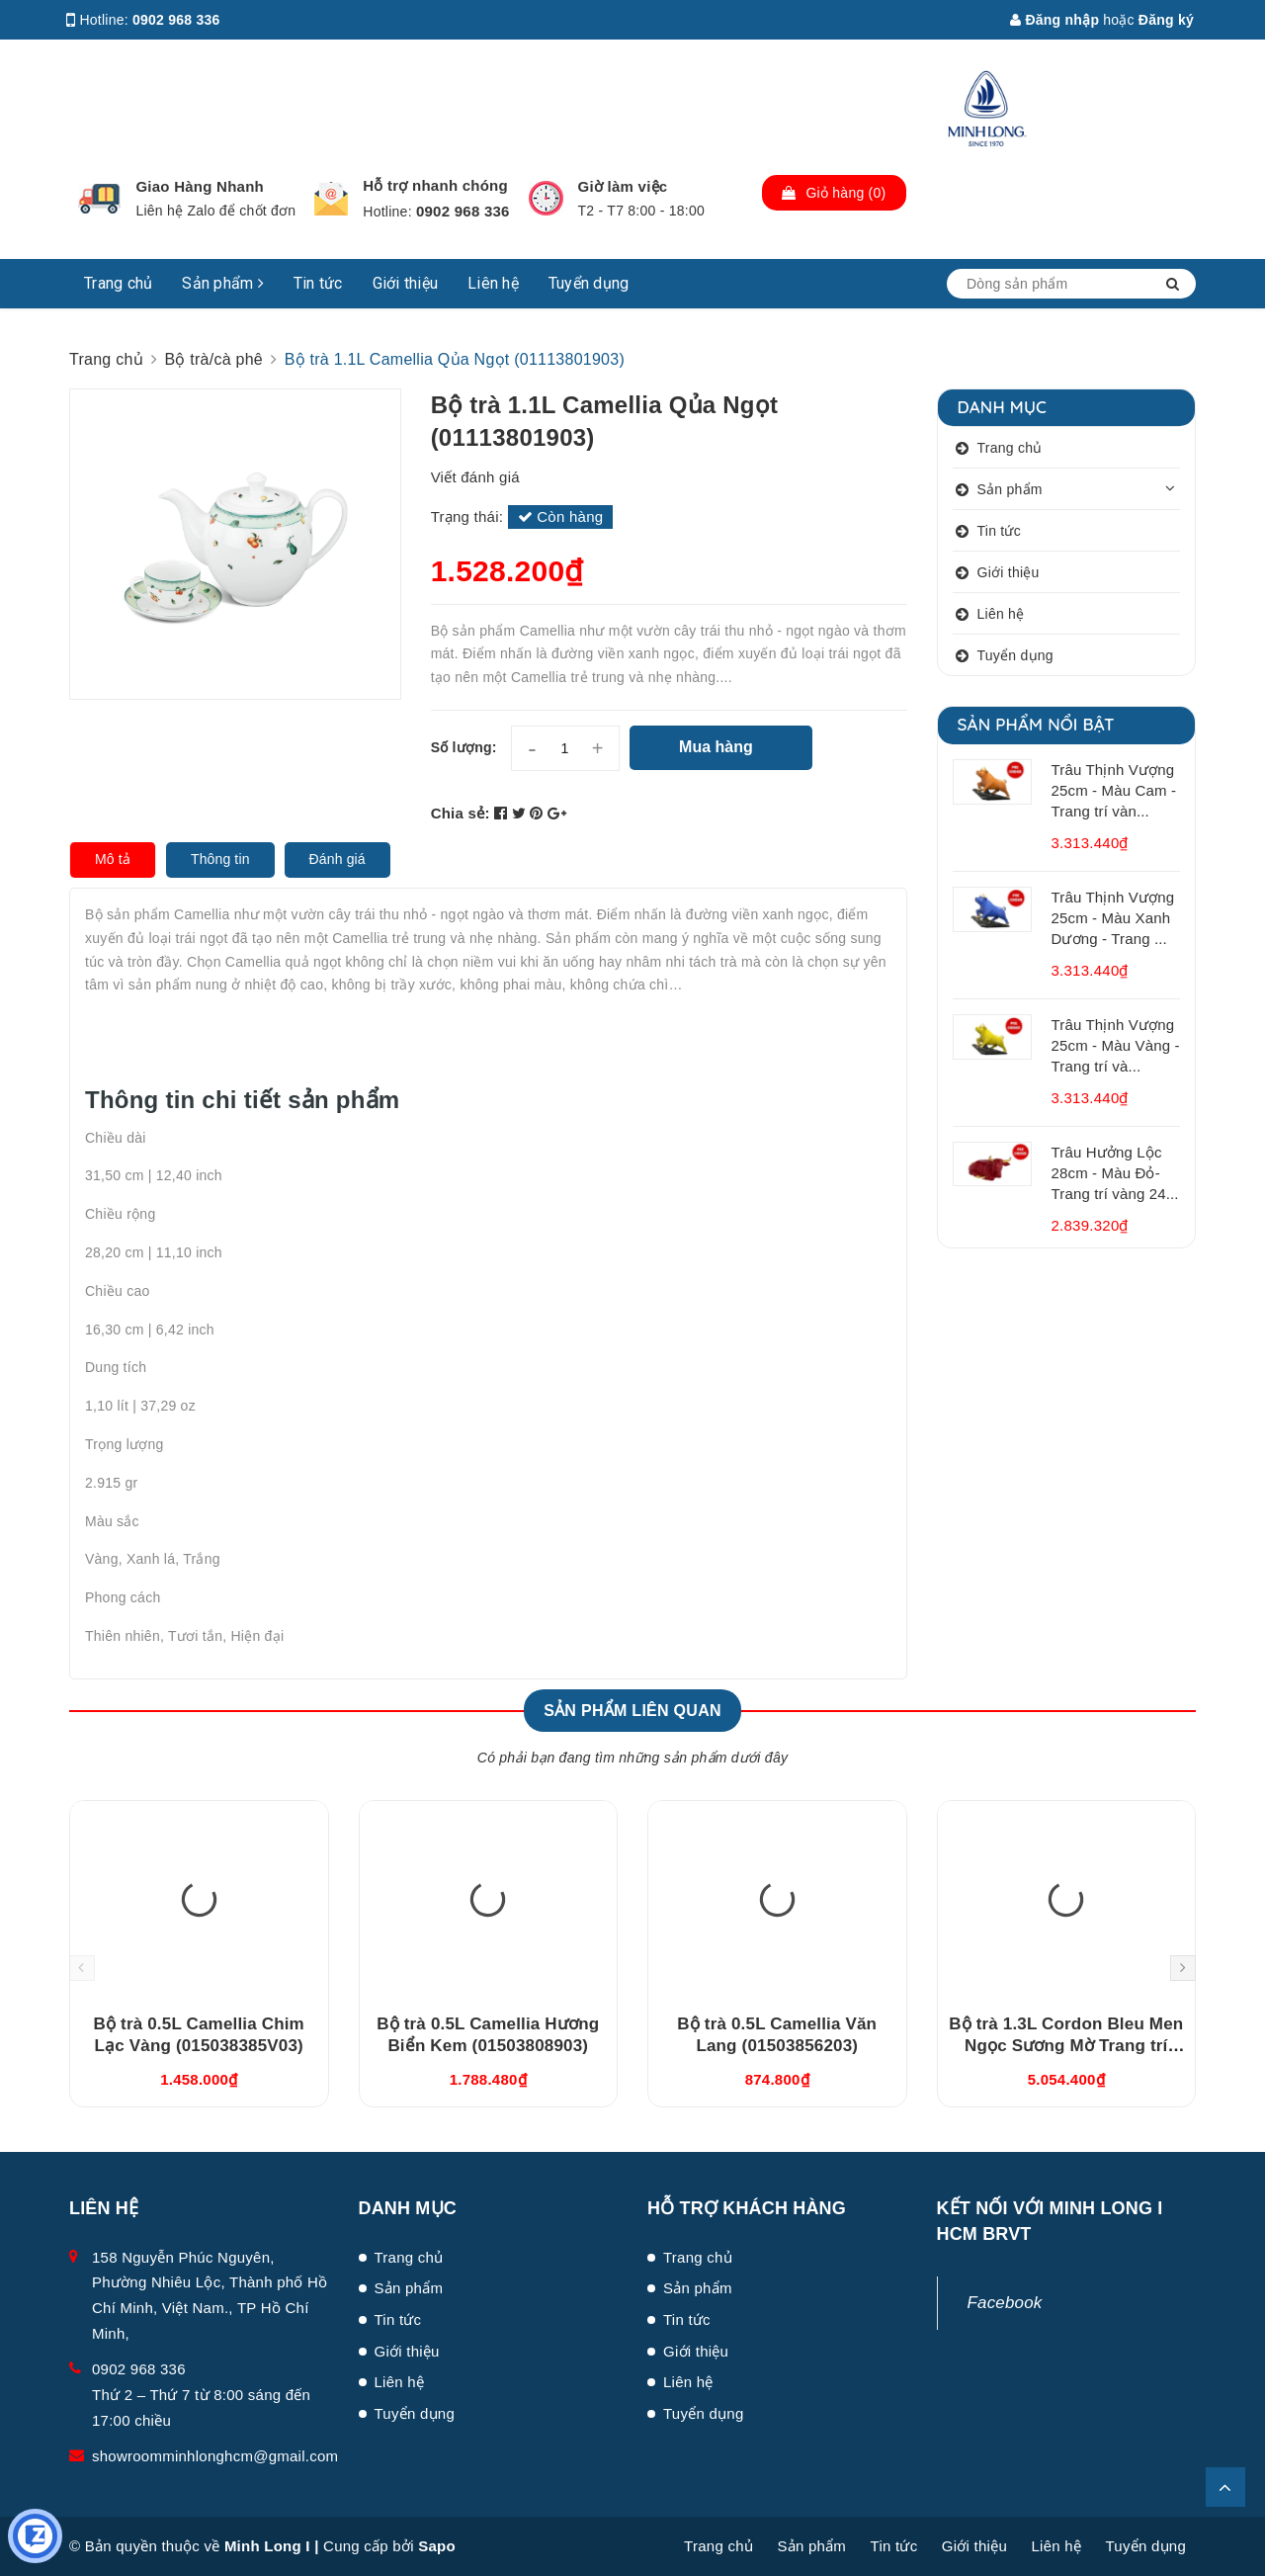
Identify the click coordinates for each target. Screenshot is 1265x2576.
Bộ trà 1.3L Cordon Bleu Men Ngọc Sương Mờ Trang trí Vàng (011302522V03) (1066, 2046)
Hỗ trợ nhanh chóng (435, 185)
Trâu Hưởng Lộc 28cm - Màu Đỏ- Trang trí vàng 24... (1115, 1173)
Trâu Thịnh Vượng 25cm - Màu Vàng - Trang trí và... (1116, 1045)
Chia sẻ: (460, 813)
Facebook (1005, 2302)
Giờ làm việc (623, 186)
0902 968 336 (176, 20)
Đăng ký (1166, 20)
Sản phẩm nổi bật (1036, 724)
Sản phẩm (223, 283)
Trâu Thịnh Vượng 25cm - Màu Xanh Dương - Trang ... (1113, 918)
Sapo (437, 2545)
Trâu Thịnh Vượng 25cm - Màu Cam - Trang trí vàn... (1114, 790)
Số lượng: (464, 747)
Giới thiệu (406, 283)
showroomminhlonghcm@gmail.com (215, 2455)
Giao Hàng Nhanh (199, 186)
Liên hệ (493, 283)
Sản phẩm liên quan (632, 1710)
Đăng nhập (1054, 20)
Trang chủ (118, 283)
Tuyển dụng (589, 283)
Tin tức (318, 283)
